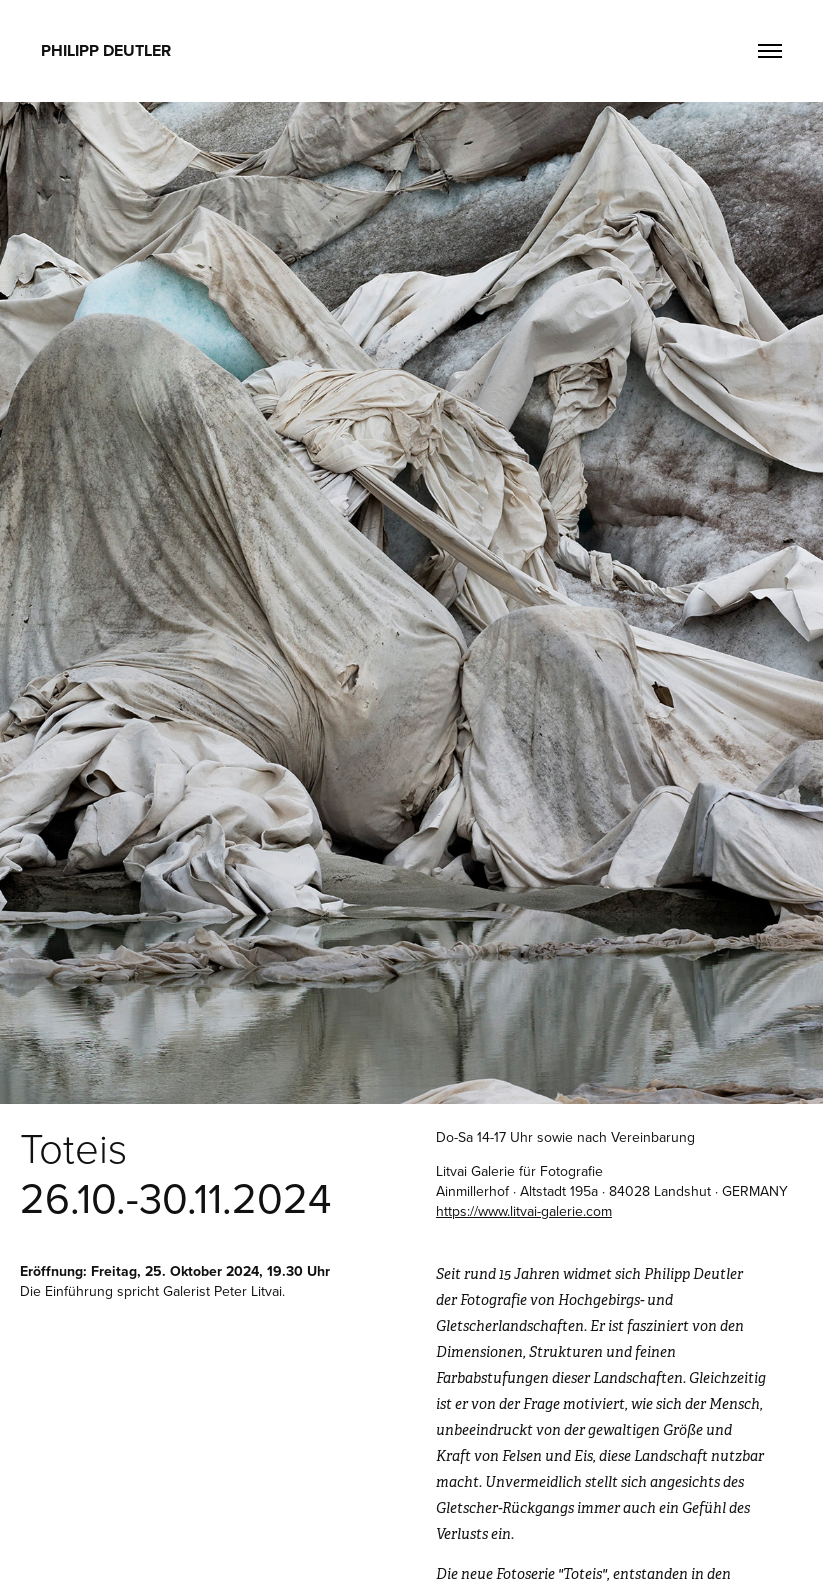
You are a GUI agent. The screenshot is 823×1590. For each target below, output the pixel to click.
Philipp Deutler (106, 50)
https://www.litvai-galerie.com (524, 1211)
